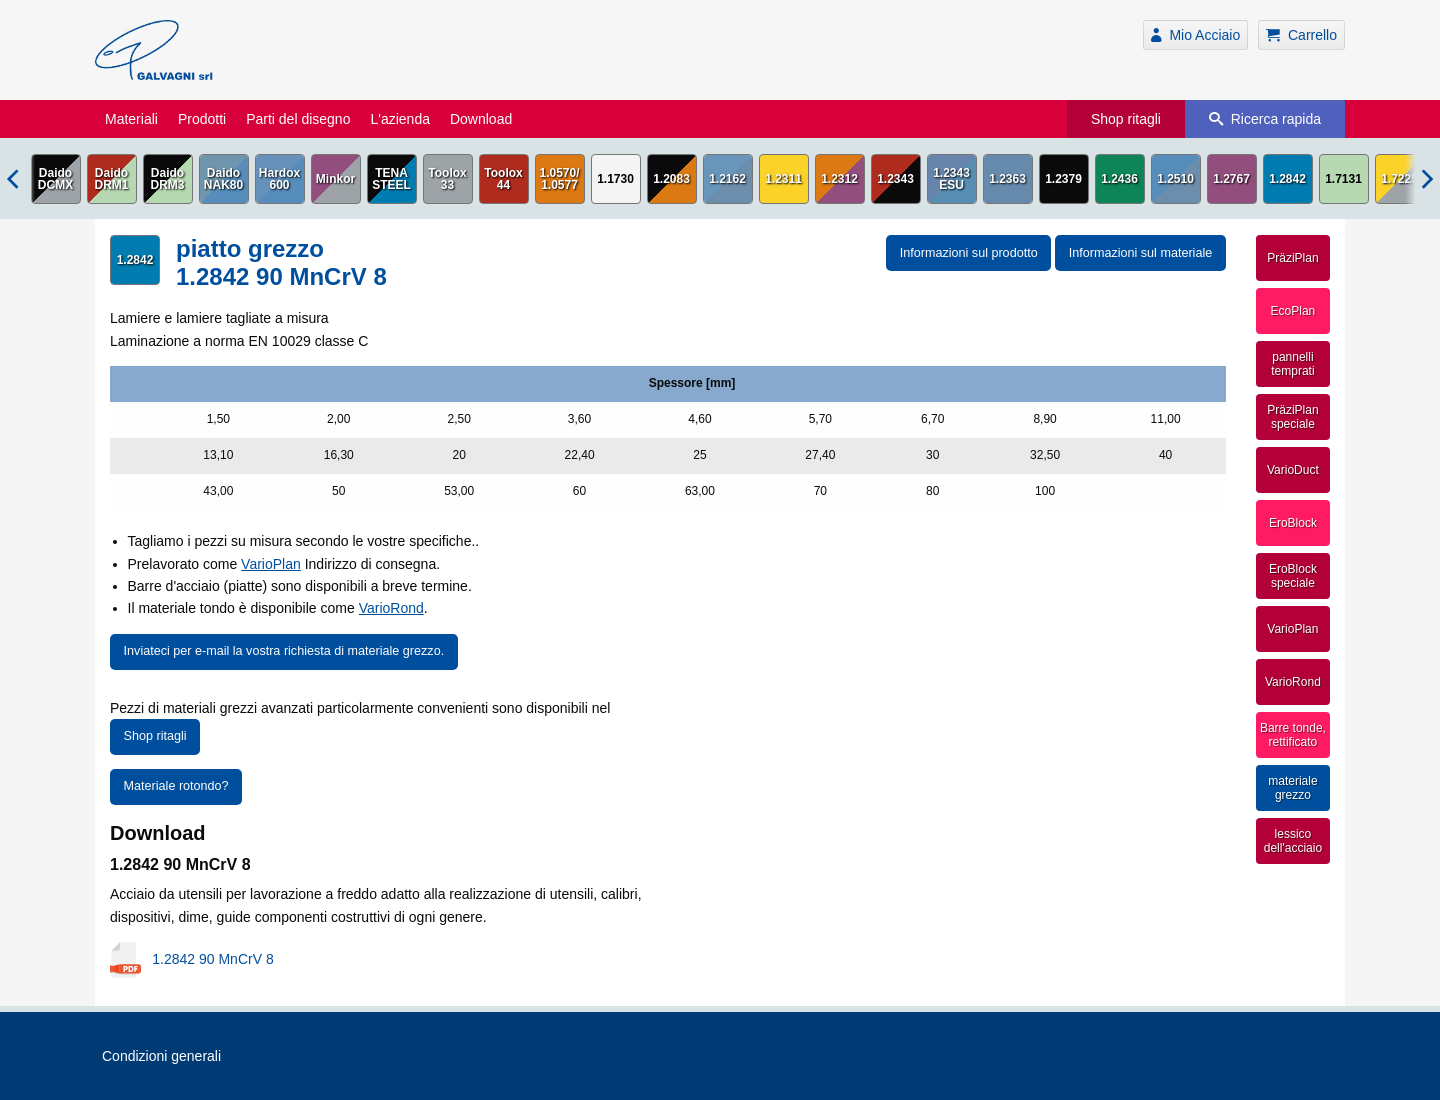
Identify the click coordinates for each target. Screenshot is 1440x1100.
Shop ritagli (1126, 119)
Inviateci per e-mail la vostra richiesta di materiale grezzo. (284, 651)
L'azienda (400, 119)
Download (481, 119)
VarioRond (391, 608)
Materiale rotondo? (176, 786)
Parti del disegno (298, 119)
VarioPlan (271, 564)
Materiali (131, 119)
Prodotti (202, 119)
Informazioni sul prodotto (969, 253)
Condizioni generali (161, 1056)
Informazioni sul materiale (1141, 253)
